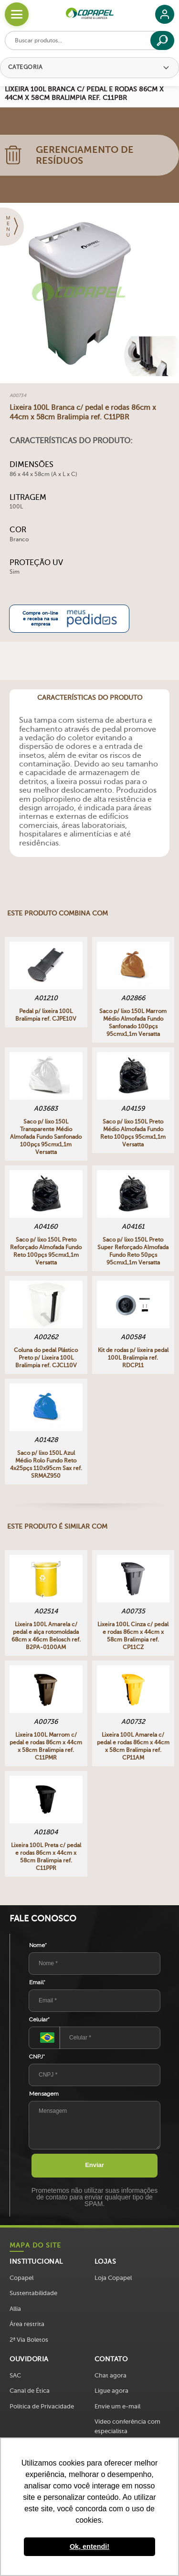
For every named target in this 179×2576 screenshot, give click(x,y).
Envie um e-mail (117, 2406)
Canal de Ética (30, 2390)
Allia (15, 2308)
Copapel (21, 2277)
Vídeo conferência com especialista (127, 2426)
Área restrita (27, 2323)
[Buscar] (162, 40)
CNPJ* (37, 2056)
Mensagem (44, 2093)
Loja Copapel (113, 2277)
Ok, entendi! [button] (89, 2546)
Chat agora (110, 2375)
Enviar (94, 2164)
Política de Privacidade (42, 2406)
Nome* (38, 1945)
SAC (15, 2375)
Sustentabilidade (33, 2293)
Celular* (39, 2019)
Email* (37, 1982)
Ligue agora (111, 2390)
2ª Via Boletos (29, 2339)
